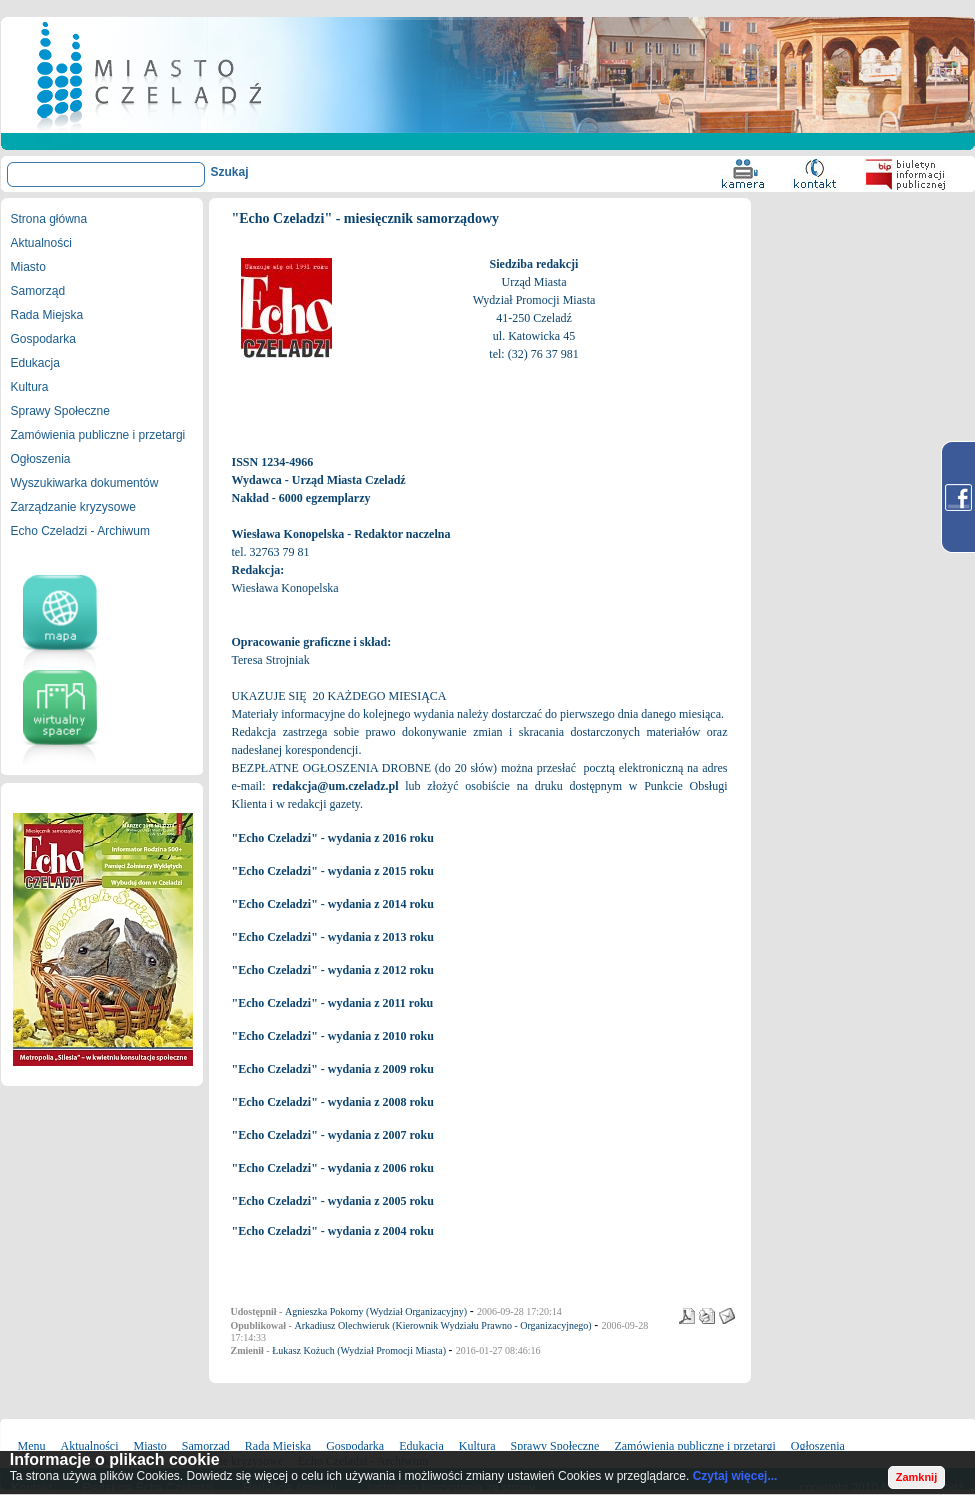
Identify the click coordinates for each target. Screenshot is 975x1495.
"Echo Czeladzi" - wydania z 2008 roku (333, 1102)
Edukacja (35, 363)
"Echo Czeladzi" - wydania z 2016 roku (333, 838)
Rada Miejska (47, 315)
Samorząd (38, 291)
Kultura (30, 387)
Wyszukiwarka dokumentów (85, 483)
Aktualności (41, 243)
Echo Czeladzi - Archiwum (80, 531)
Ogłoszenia (41, 459)
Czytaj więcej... (735, 1476)
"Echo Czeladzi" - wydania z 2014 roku (333, 904)
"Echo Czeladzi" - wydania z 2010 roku (333, 1036)
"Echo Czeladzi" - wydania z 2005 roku (333, 1201)
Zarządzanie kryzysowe (73, 507)
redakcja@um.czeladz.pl (335, 786)
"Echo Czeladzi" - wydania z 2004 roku (333, 1231)
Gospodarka (43, 339)
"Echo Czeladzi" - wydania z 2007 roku (333, 1135)
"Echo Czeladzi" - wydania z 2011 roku (333, 1003)
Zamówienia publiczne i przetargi (98, 435)
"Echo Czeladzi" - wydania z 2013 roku (333, 937)
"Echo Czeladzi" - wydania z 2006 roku (333, 1168)
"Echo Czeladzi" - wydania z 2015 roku (333, 871)
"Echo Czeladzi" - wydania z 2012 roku (333, 970)
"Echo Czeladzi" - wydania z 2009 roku (333, 1069)
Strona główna (49, 219)
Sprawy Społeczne (60, 411)
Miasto (28, 267)
